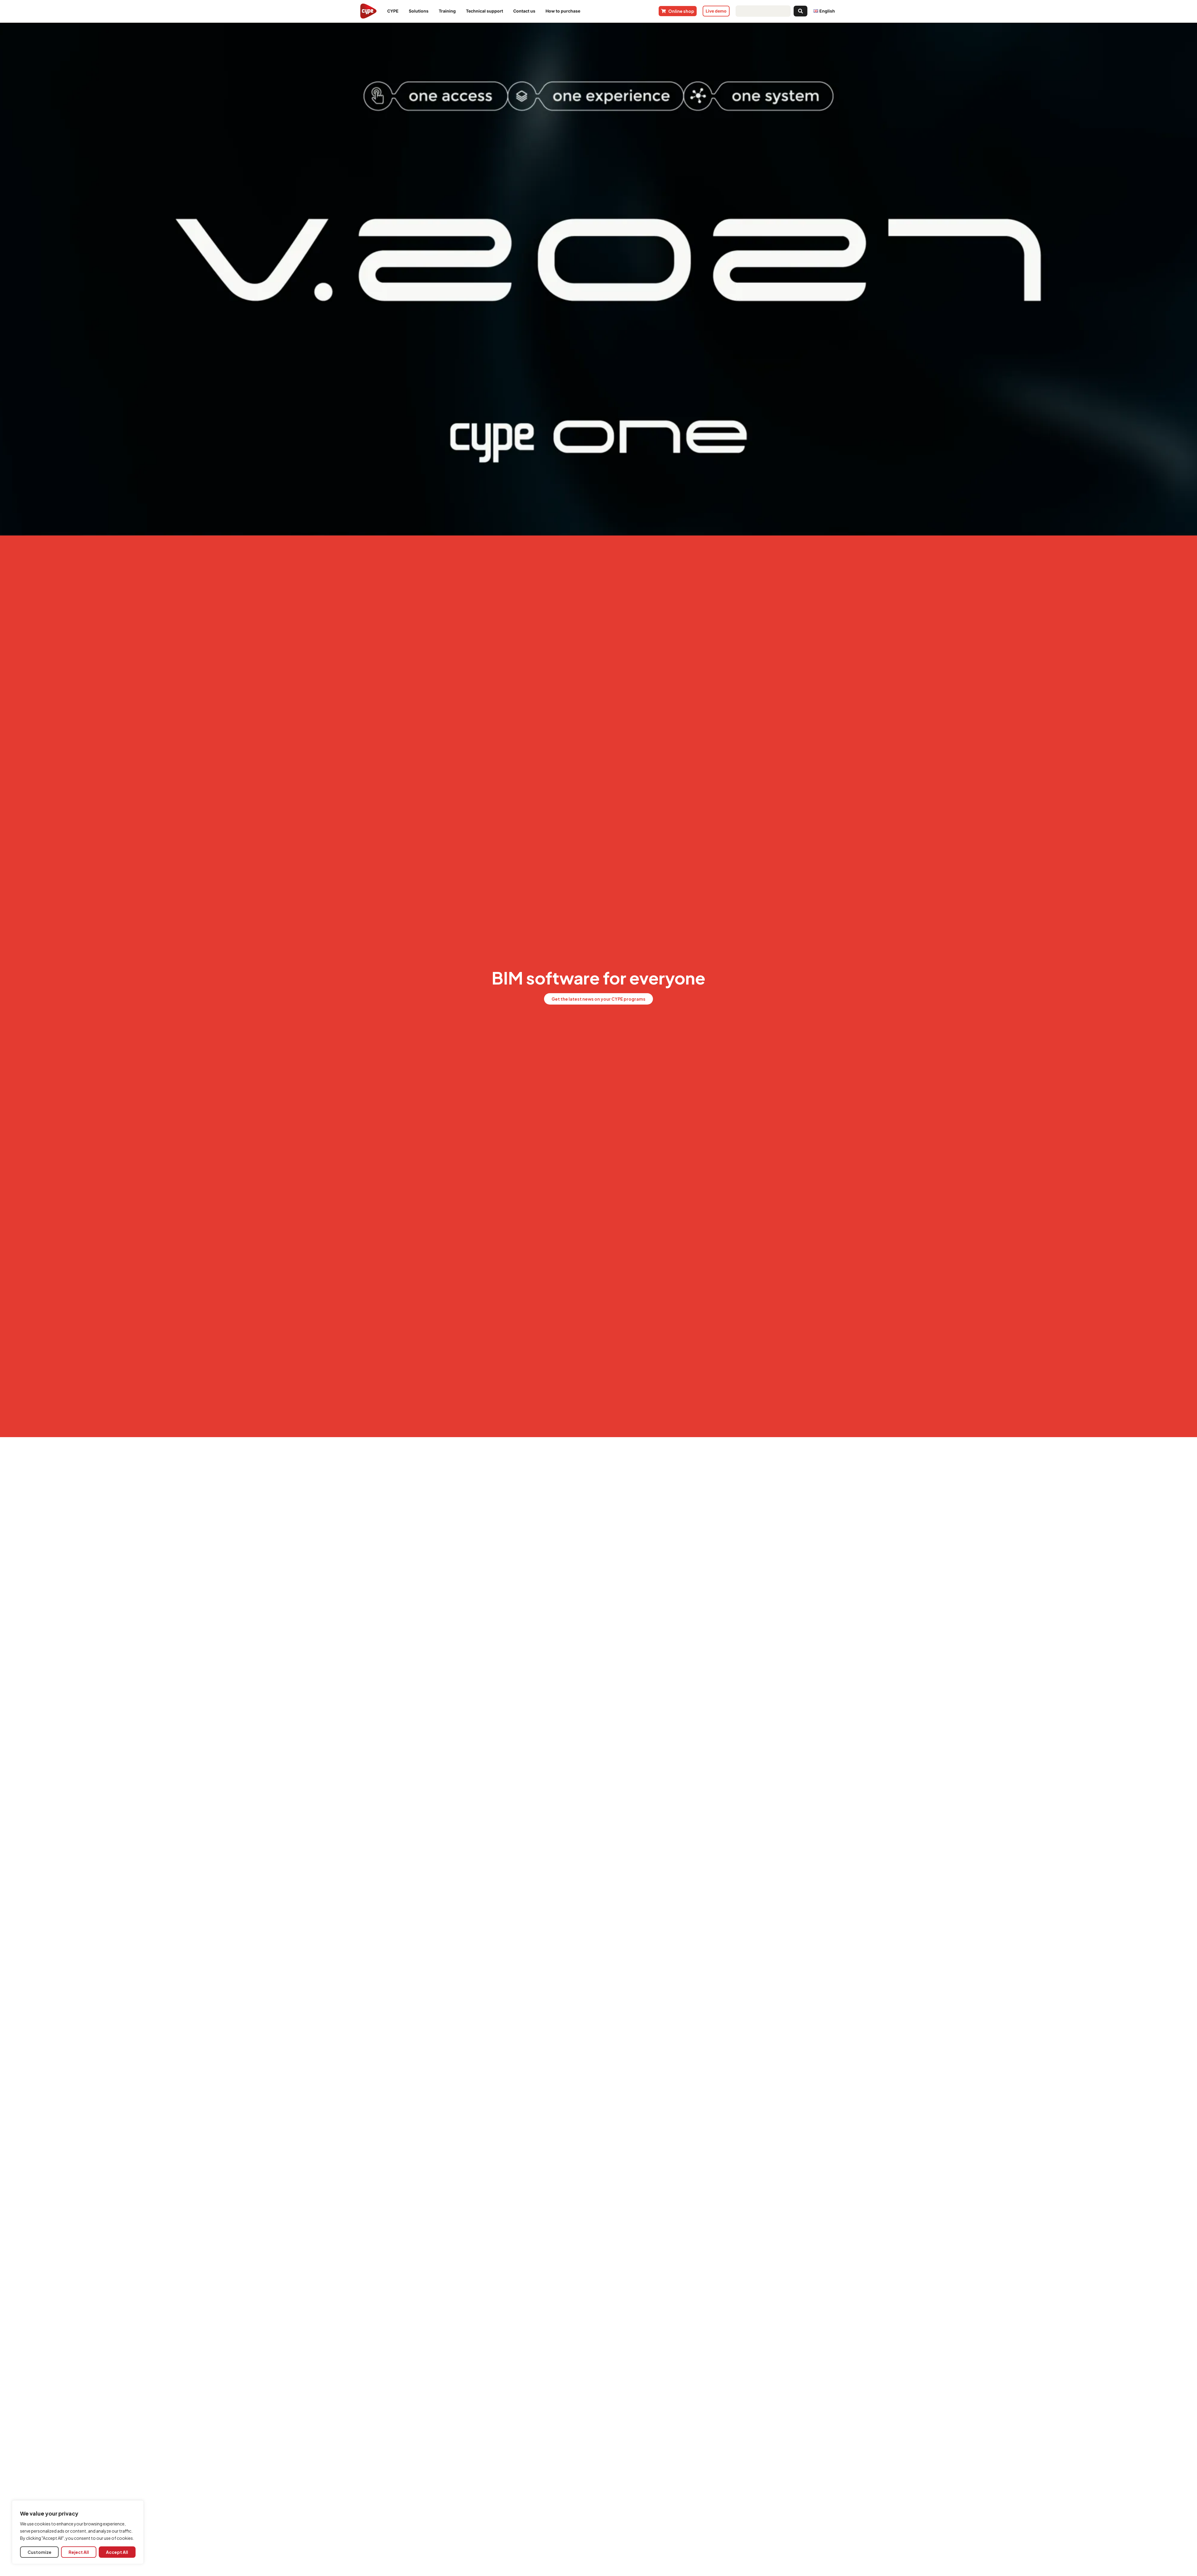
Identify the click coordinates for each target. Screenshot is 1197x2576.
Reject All (79, 2552)
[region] (78, 2532)
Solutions (420, 11)
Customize (39, 2552)
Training (449, 11)
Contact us (525, 11)
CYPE (394, 11)
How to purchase (564, 11)
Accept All (117, 2552)
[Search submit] (800, 11)
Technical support (486, 11)
